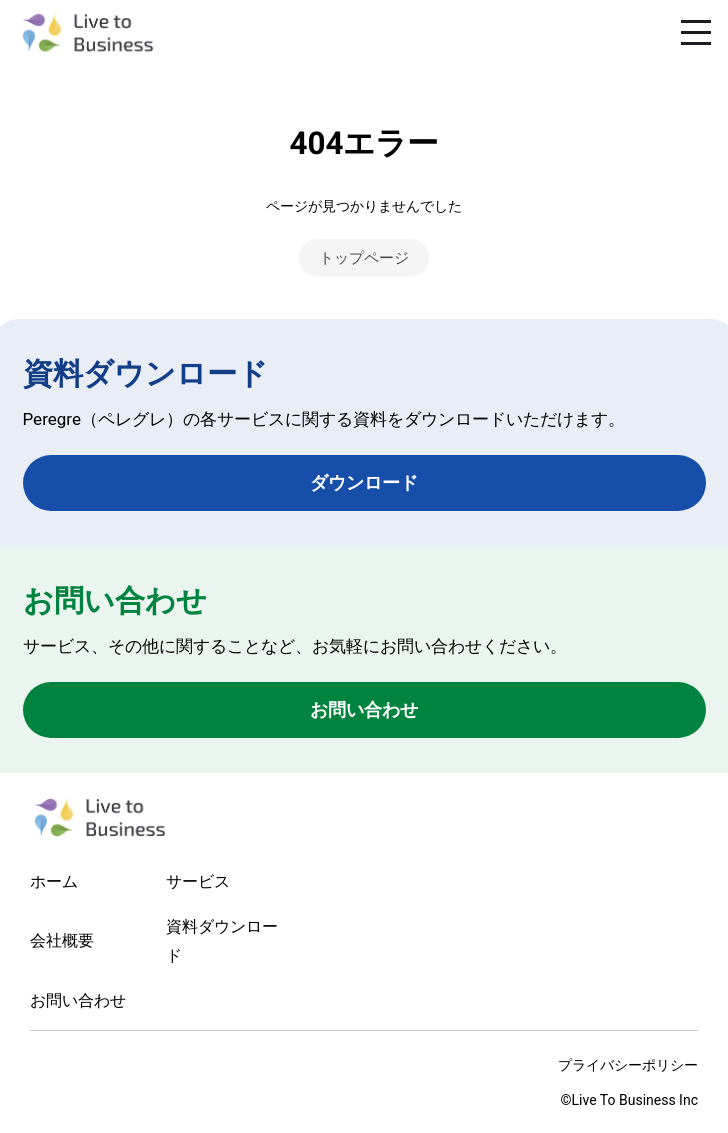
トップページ (364, 258)
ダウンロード (364, 482)
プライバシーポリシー (628, 1065)
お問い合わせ (364, 709)
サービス (198, 881)
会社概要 (62, 940)
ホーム (54, 881)
